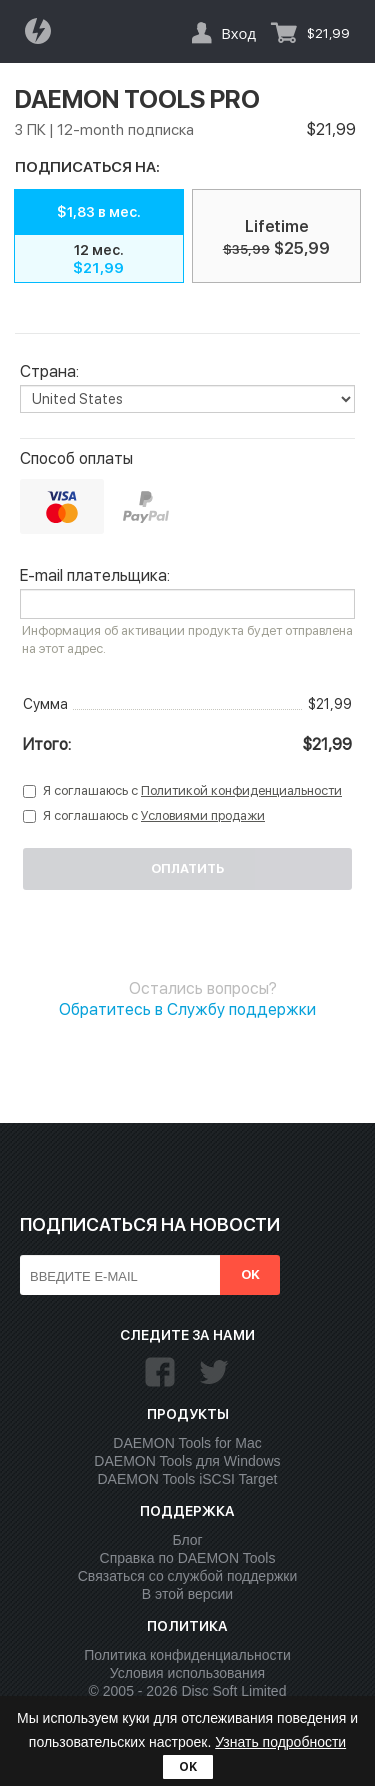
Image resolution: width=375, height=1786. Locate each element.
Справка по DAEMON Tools (188, 1558)
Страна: (49, 372)
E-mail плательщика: (95, 576)
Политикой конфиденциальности (241, 790)
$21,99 (328, 33)
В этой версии (187, 1594)
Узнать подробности (280, 1742)
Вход (238, 33)
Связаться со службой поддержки (188, 1576)
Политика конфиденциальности (187, 1655)
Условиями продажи (203, 815)
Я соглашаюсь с (192, 790)
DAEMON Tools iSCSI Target (188, 1479)
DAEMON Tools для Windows (187, 1461)
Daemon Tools (44, 31)
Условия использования (187, 1673)
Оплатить (187, 868)
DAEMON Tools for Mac (187, 1443)
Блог (187, 1540)
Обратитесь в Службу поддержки (187, 1009)
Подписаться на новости (150, 1224)
